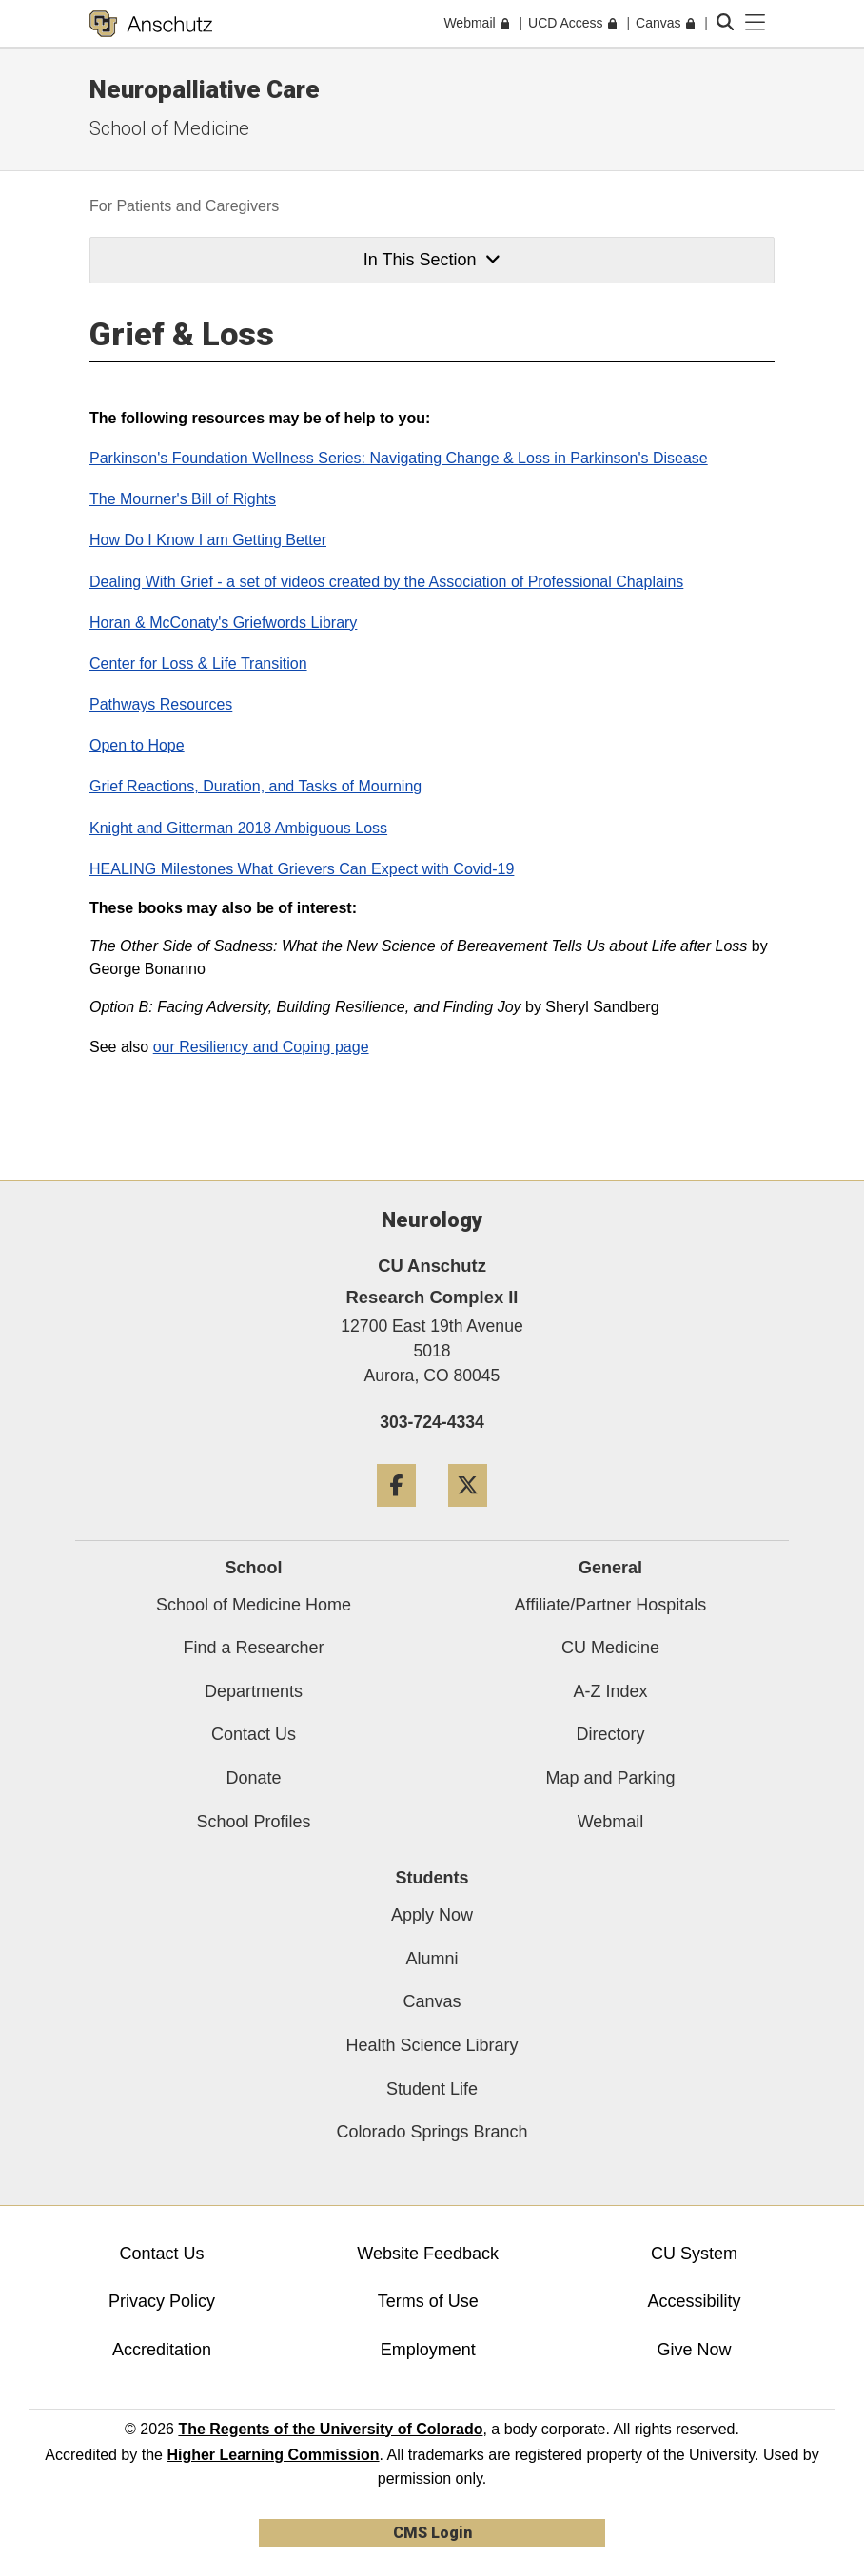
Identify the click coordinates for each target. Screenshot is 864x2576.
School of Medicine (169, 128)
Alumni (431, 1958)
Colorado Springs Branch (431, 2131)
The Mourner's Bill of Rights (182, 499)
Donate (253, 1777)
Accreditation (161, 2349)
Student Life (432, 2088)
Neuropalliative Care (204, 89)
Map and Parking (610, 1777)
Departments (254, 1691)
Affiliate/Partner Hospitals (611, 1604)
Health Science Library (431, 2045)
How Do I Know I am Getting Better (207, 540)
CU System (694, 2253)
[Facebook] (396, 1514)
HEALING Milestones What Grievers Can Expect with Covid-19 (301, 869)
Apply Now (432, 1914)
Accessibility (694, 2301)
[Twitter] (467, 1514)
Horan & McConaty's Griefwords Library (223, 623)
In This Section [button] (432, 259)
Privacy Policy (161, 2301)
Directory (610, 1734)
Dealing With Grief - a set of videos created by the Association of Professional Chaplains (386, 582)
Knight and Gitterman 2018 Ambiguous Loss (238, 828)
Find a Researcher (253, 1647)
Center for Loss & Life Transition (198, 663)
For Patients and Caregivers (184, 206)
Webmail (611, 1821)
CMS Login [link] (432, 2533)
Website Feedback (428, 2253)
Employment (428, 2349)
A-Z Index (610, 1691)
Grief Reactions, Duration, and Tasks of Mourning (255, 786)
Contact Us (253, 1734)
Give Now (695, 2349)
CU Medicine (610, 1647)
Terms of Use (428, 2301)
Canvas (432, 2001)
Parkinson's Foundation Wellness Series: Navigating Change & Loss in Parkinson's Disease (398, 458)
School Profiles (253, 1821)
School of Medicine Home (253, 1604)
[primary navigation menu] (755, 23)
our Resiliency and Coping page (261, 1047)
